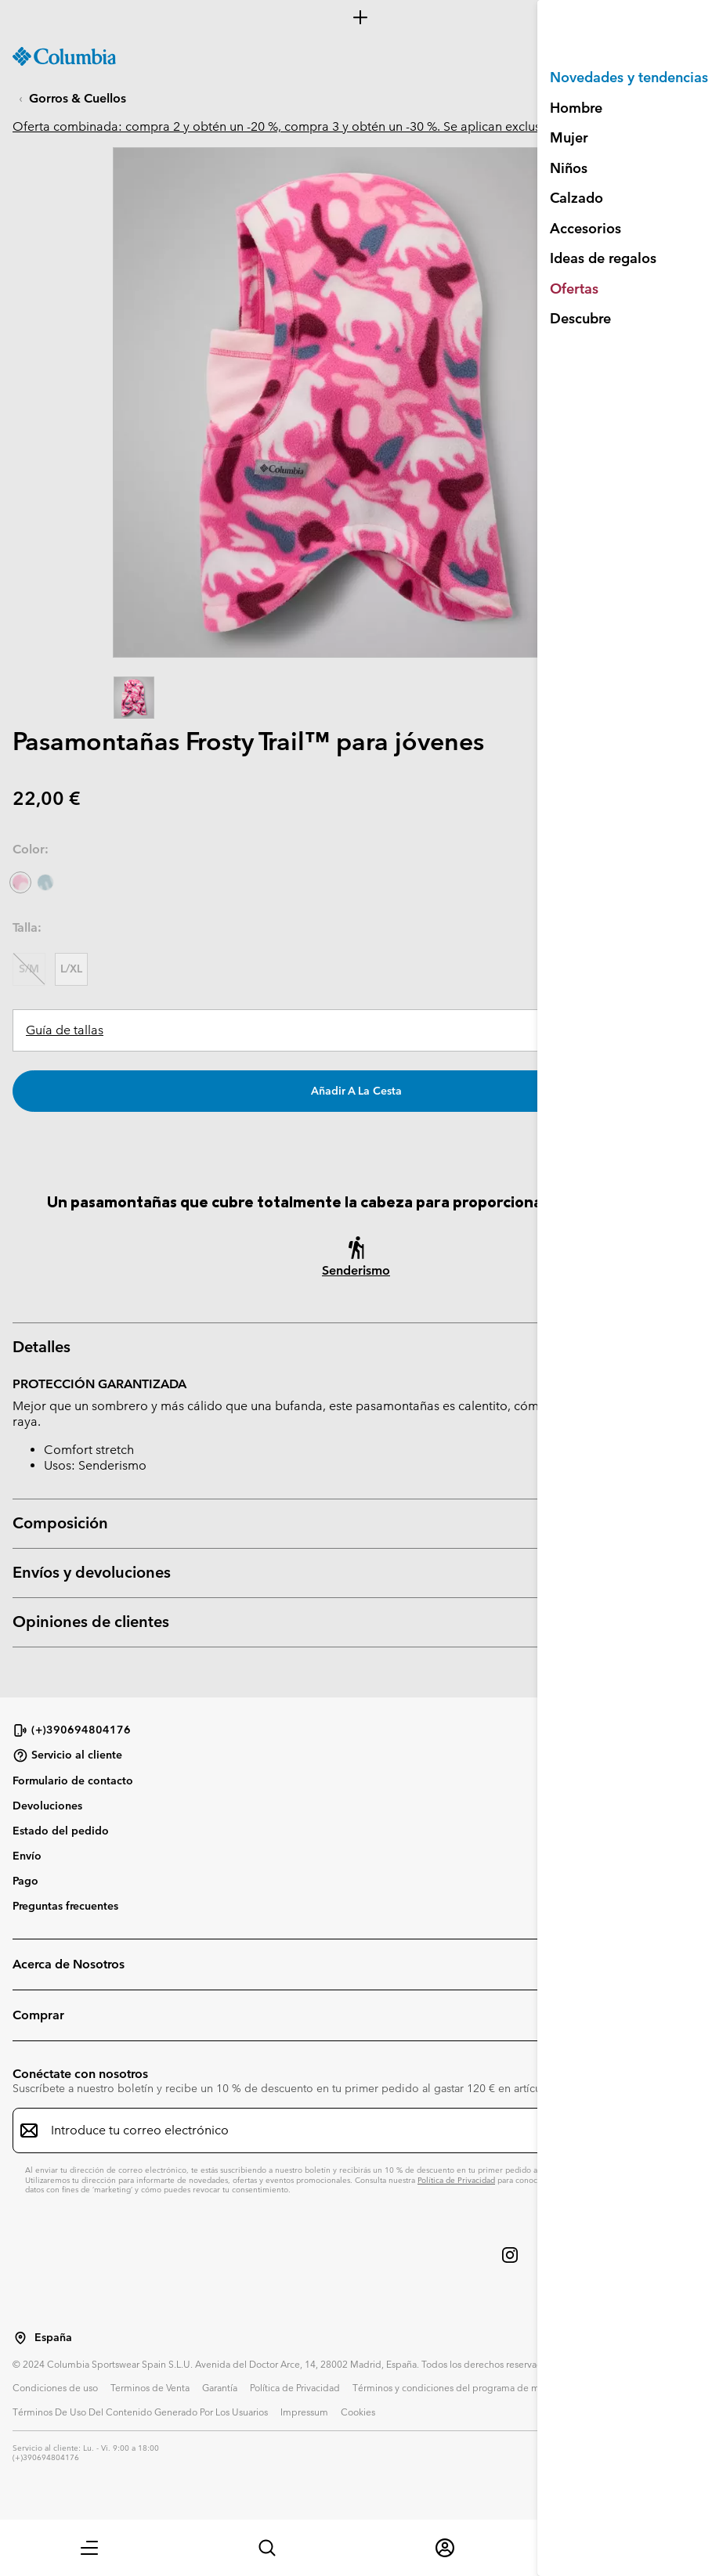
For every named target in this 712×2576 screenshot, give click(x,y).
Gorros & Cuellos (77, 98)
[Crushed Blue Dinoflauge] (45, 882)
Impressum (304, 2411)
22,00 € (47, 798)
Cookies (358, 2411)
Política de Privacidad (456, 2180)
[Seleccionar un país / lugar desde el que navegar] (20, 2338)
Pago (25, 1881)
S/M (29, 968)
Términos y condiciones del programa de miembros (463, 2387)
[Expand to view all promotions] (356, 17)
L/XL (71, 968)
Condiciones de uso (55, 2387)
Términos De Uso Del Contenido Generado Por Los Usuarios (140, 2411)
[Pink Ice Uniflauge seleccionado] (20, 882)
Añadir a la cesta (356, 1091)
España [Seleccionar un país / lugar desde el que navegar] (53, 2337)
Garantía (219, 2387)
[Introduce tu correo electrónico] (346, 2130)
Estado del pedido (61, 1831)
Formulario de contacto (73, 1780)
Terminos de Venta (150, 2387)
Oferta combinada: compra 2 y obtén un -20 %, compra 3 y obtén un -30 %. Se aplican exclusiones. (293, 126)
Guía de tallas (64, 1030)
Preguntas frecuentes (65, 1906)
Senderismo (356, 1270)
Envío (27, 1856)
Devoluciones (47, 1806)
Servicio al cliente (67, 1755)
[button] (89, 2548)
